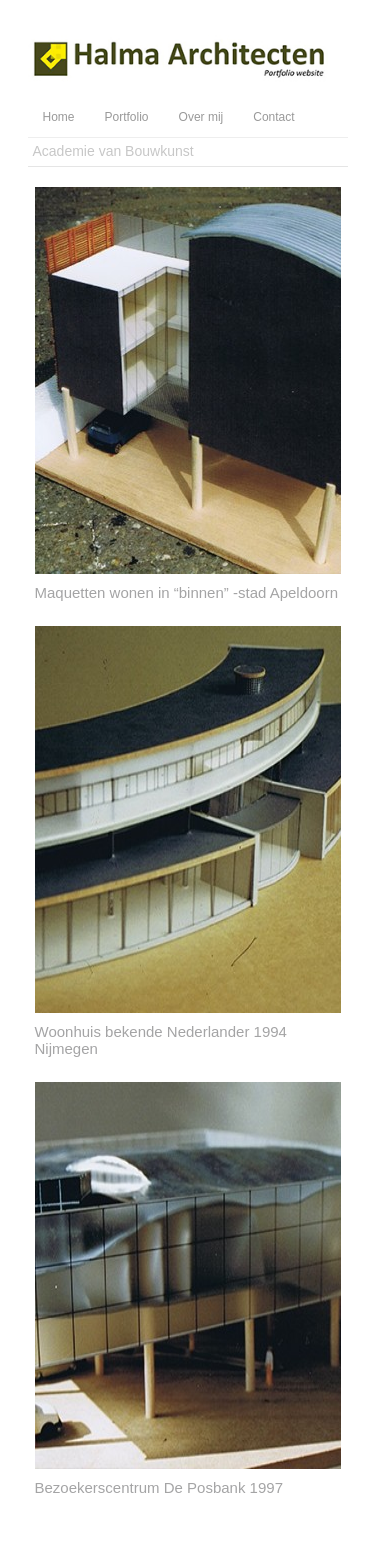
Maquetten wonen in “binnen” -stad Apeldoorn (187, 592)
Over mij (201, 117)
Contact (273, 117)
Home (59, 117)
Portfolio (127, 117)
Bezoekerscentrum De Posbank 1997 (159, 1487)
